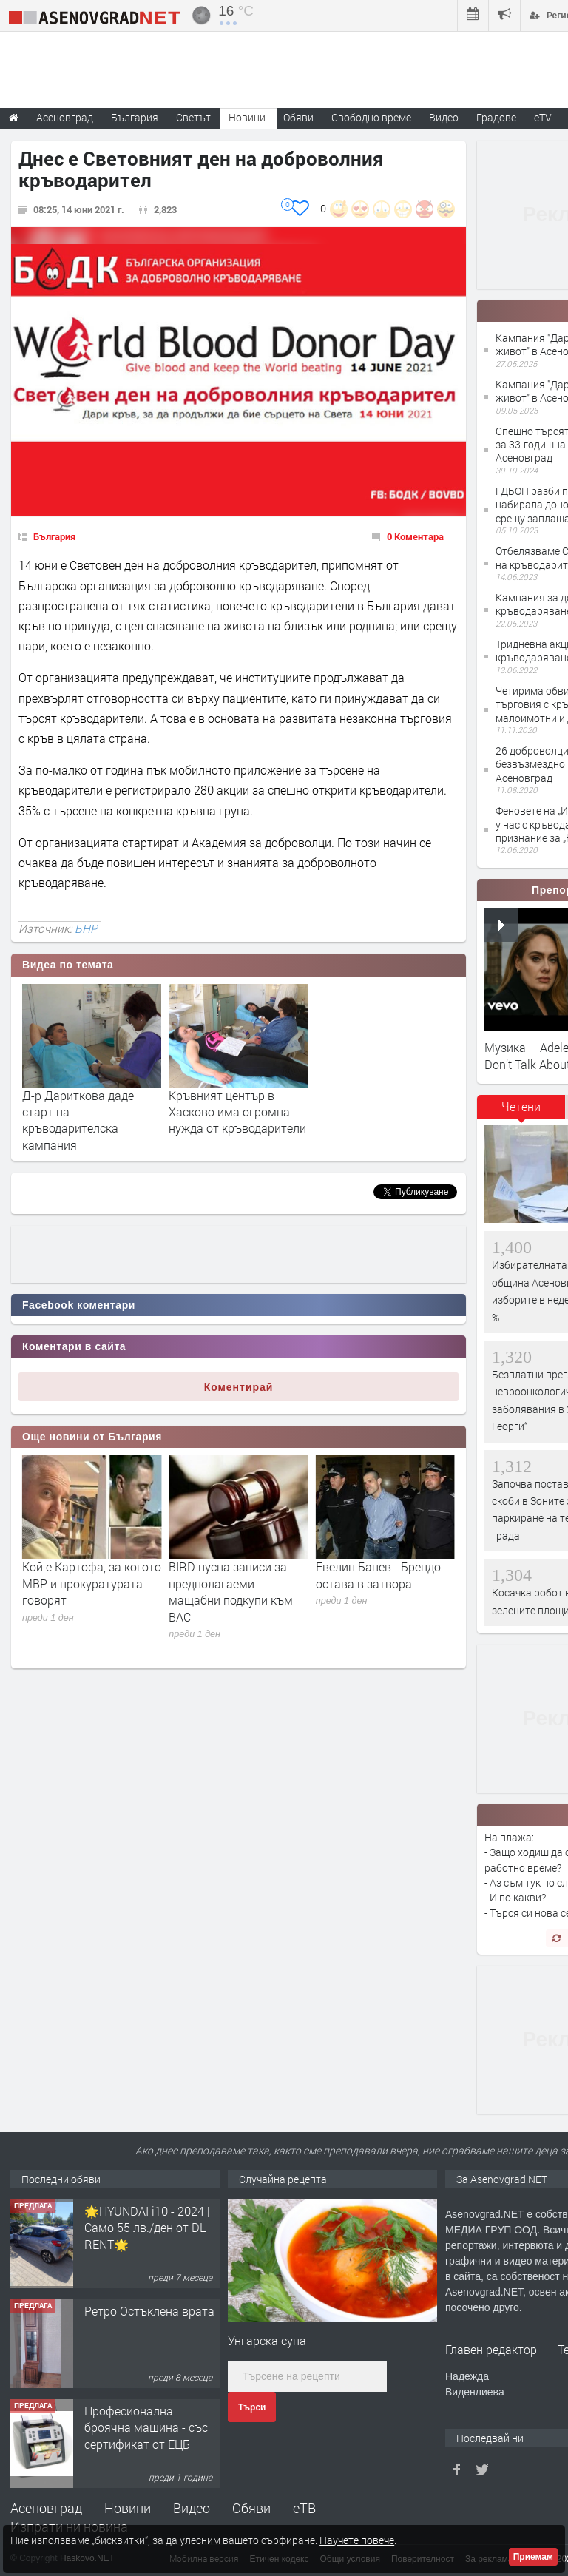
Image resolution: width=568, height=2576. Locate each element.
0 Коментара (415, 536)
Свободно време (371, 117)
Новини (247, 117)
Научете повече (357, 2540)
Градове (496, 117)
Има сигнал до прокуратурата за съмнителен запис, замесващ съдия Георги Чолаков (88, 1600)
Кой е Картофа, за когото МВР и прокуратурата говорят (238, 1583)
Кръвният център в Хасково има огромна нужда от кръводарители (237, 1112)
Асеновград (46, 2508)
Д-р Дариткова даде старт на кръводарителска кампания (78, 1120)
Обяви (251, 2508)
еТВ (304, 2508)
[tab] (521, 1112)
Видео (191, 2508)
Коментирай (239, 1387)
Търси (252, 2407)
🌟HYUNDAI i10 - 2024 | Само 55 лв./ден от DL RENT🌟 (147, 2327)
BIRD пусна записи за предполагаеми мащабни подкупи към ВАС (378, 1591)
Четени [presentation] (521, 1106)
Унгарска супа (267, 2340)
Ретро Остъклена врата (149, 2410)
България (54, 536)
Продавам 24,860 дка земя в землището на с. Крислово (149, 2227)
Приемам (533, 2557)
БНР (86, 928)
